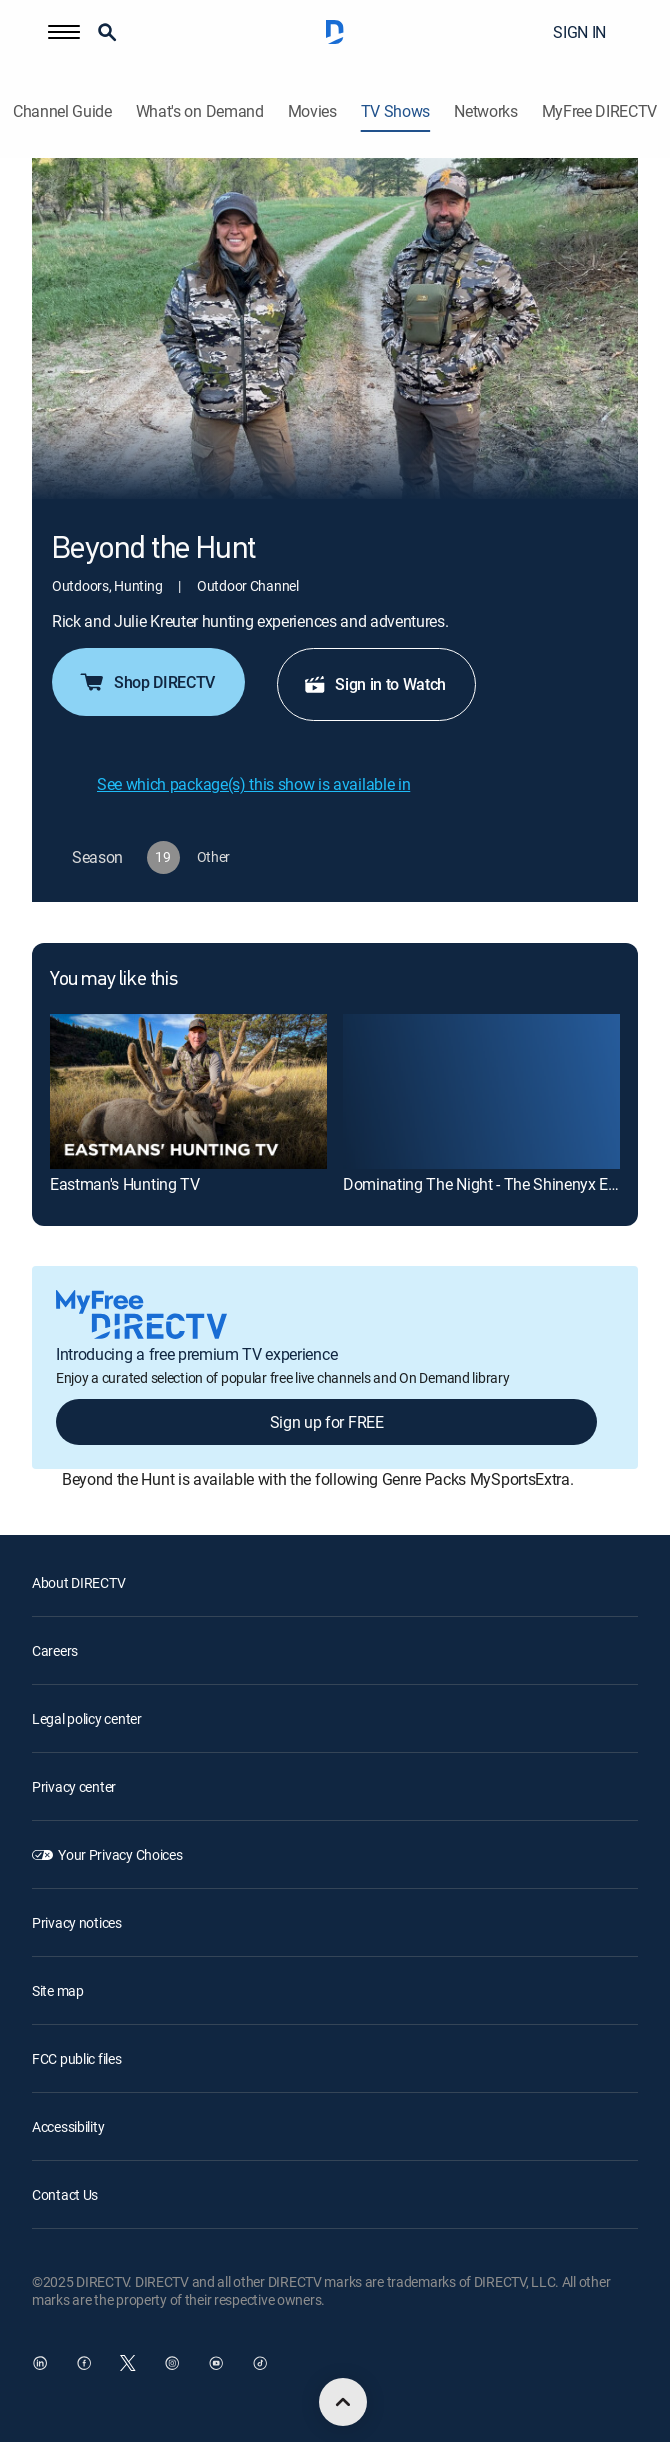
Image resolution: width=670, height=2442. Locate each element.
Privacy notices (77, 1922)
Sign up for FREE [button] (327, 1422)
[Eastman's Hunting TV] (188, 1091)
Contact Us (65, 2194)
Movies (312, 111)
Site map (58, 1990)
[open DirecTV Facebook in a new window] (84, 2363)
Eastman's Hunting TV (125, 1184)
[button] (64, 32)
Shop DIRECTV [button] (146, 682)
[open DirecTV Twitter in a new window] (128, 2363)
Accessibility (68, 2126)
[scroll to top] (343, 2402)
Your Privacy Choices (120, 1854)
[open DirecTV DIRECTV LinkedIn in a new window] (40, 2363)
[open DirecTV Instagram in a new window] (172, 2363)
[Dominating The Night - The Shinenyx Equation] (481, 1091)
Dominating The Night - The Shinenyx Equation (501, 1184)
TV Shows (395, 111)
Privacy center (74, 1786)
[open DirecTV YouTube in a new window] (216, 2363)
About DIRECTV (78, 1582)
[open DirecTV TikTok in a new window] (260, 2363)
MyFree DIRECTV (600, 111)
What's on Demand (200, 111)
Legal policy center (87, 1718)
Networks (485, 111)
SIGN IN (579, 32)
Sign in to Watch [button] (374, 684)
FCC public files (77, 2058)
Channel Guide (62, 111)
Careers (55, 1650)
